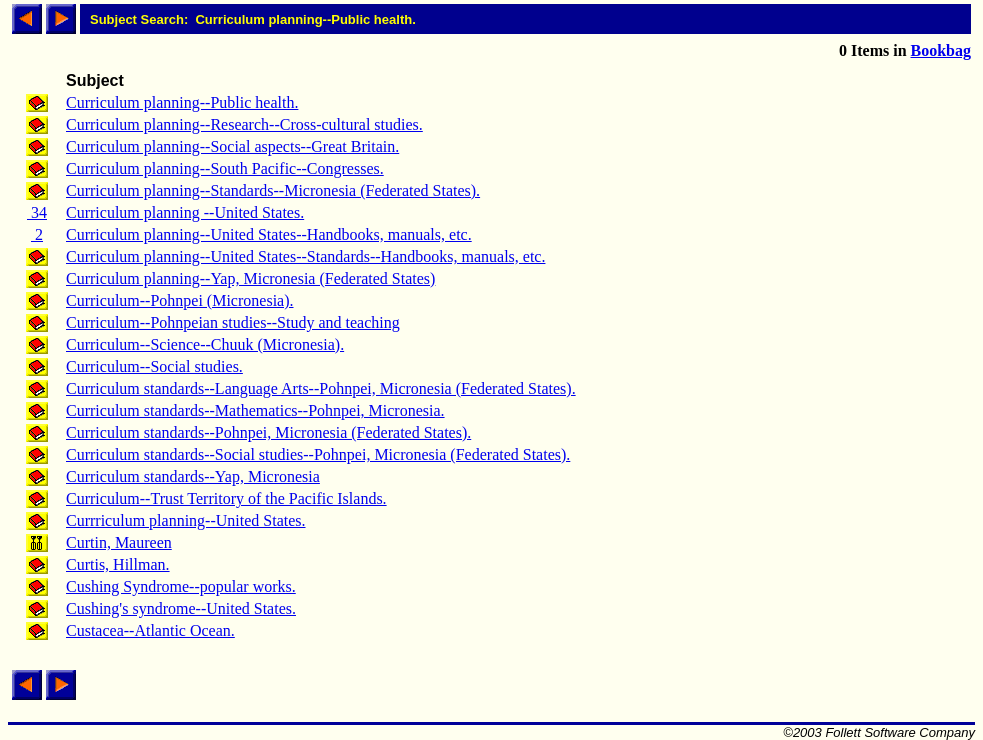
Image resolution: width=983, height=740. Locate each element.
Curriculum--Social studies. (154, 366)
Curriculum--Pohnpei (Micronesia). (180, 300)
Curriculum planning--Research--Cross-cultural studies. (244, 124)
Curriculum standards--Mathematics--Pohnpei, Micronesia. (255, 410)
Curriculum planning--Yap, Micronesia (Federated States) (250, 278)
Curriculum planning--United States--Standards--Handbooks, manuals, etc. (305, 256)
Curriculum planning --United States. (185, 212)
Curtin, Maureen (119, 542)
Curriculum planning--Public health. (182, 102)
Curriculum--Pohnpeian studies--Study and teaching (233, 322)
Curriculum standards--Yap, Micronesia (193, 476)
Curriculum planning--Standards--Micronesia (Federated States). (273, 190)
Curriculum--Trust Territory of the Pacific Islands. (226, 498)
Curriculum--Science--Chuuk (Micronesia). (205, 344)
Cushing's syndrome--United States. (181, 608)
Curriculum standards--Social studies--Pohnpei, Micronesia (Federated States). (318, 454)
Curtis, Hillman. (118, 564)
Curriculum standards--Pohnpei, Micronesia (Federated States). (268, 432)
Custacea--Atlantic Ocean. (150, 630)
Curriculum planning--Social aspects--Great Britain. (232, 146)
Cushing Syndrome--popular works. (181, 586)
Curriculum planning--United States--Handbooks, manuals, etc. (269, 234)
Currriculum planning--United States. (186, 520)
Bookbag (941, 50)
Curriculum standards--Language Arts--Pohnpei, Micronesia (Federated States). (321, 388)
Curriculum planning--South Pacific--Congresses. (225, 168)
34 (37, 212)
